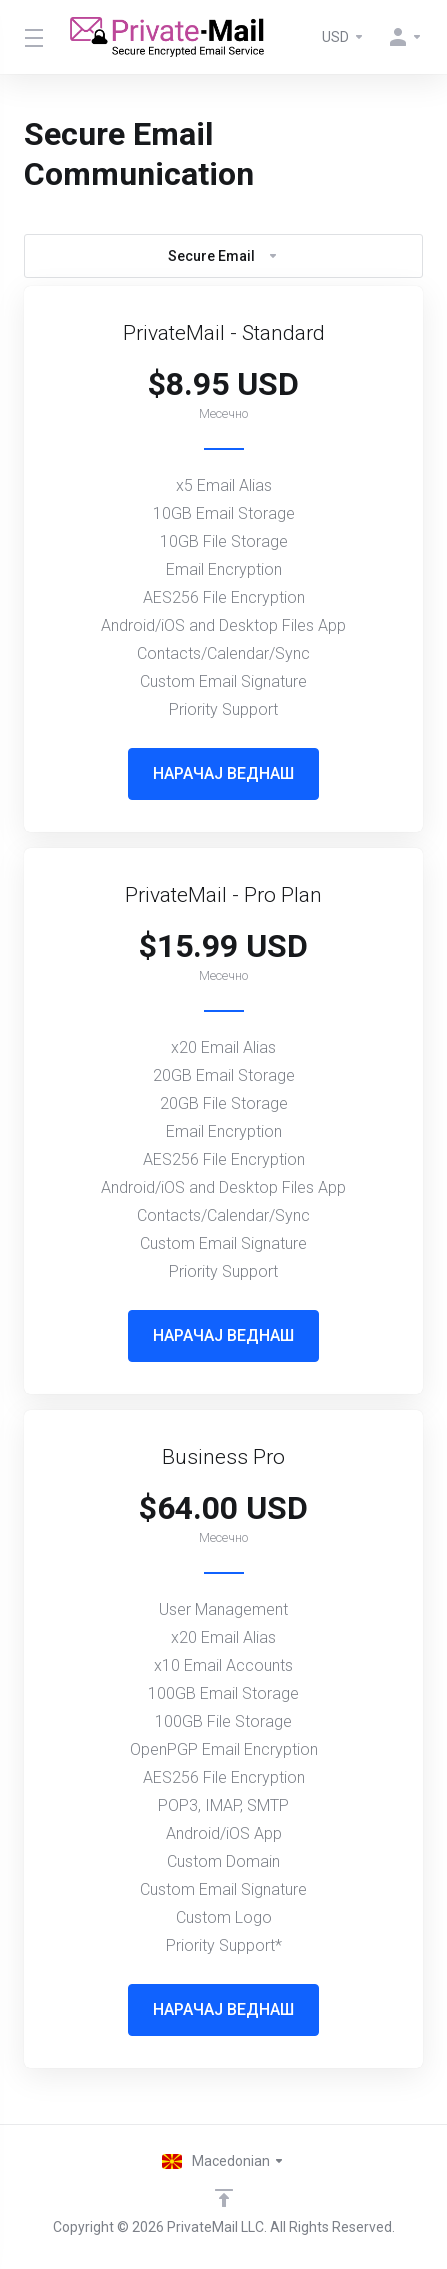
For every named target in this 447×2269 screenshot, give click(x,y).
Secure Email (223, 256)
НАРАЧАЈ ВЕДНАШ (223, 773)
